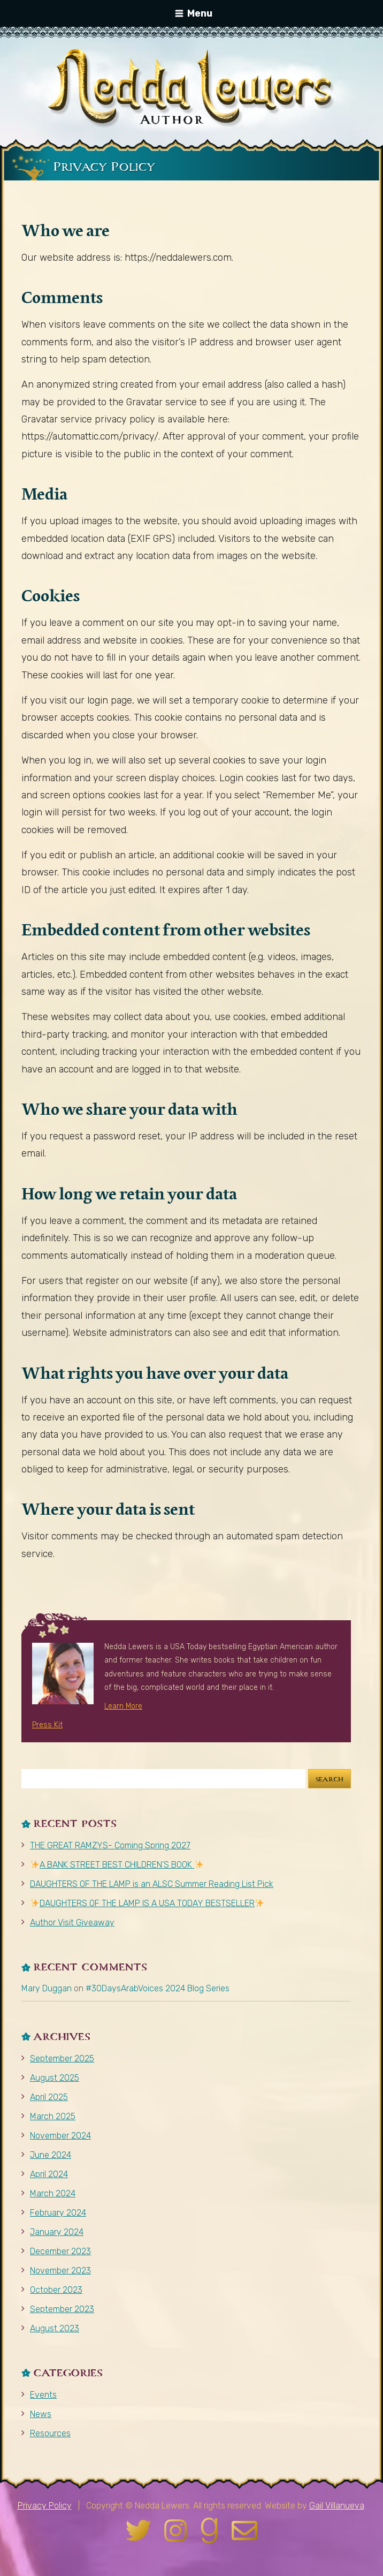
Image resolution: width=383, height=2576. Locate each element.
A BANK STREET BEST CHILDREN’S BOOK (116, 1865)
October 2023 (56, 2290)
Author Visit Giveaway (72, 1922)
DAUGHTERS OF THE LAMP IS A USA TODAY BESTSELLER (147, 1903)
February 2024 (58, 2213)
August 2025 (54, 2078)
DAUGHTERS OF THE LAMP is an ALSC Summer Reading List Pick (151, 1884)
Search (329, 1779)
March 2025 (52, 2116)
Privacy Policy (45, 2506)
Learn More (123, 1706)
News (40, 2414)
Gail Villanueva (336, 2506)
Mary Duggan (46, 1988)
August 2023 (54, 2328)
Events (43, 2395)
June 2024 (50, 2155)
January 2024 (56, 2232)
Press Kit (47, 1724)
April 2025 (49, 2097)
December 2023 (60, 2251)
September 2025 (62, 2058)
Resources (50, 2433)
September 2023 (62, 2309)
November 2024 (60, 2136)
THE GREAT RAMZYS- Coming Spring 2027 (110, 1845)
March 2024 (52, 2193)
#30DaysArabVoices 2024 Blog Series (157, 1988)
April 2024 (49, 2174)
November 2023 (60, 2270)
